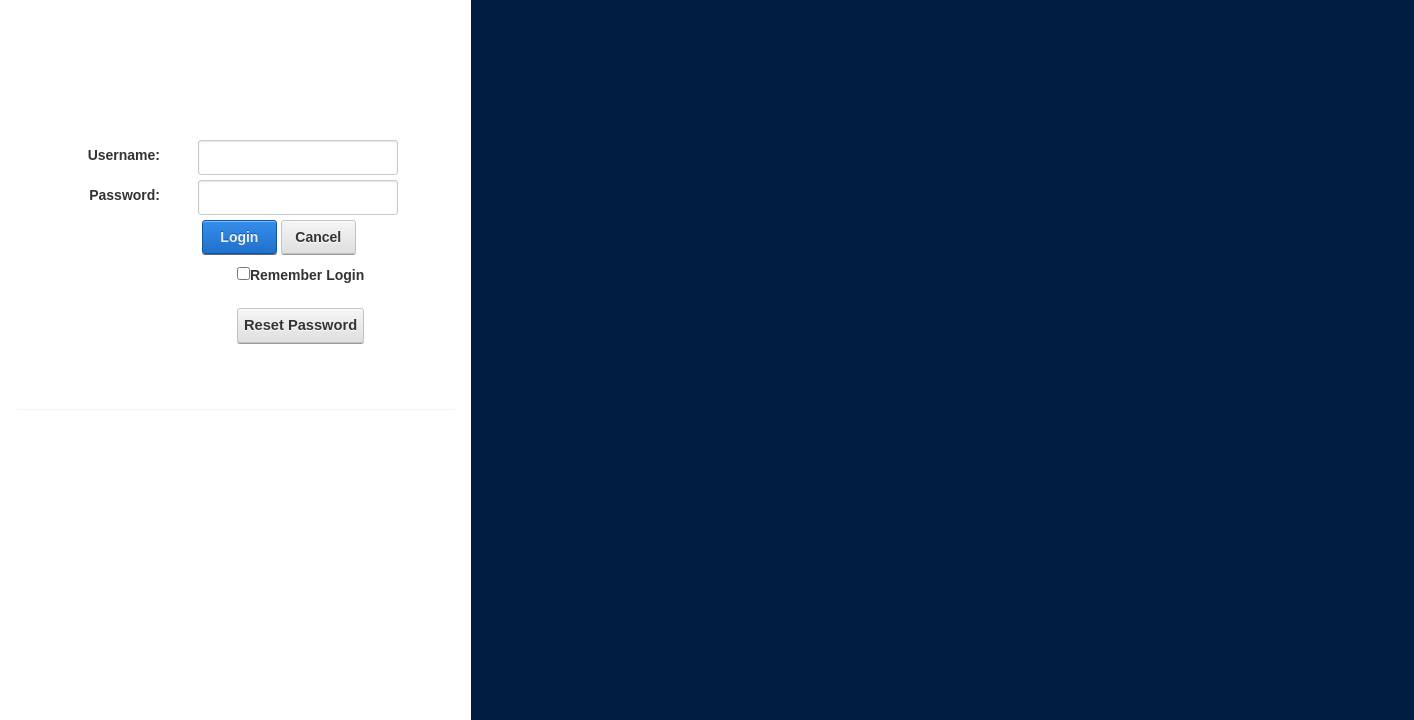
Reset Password (300, 325)
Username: (124, 155)
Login (239, 237)
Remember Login (307, 275)
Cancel (318, 237)
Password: (124, 195)
